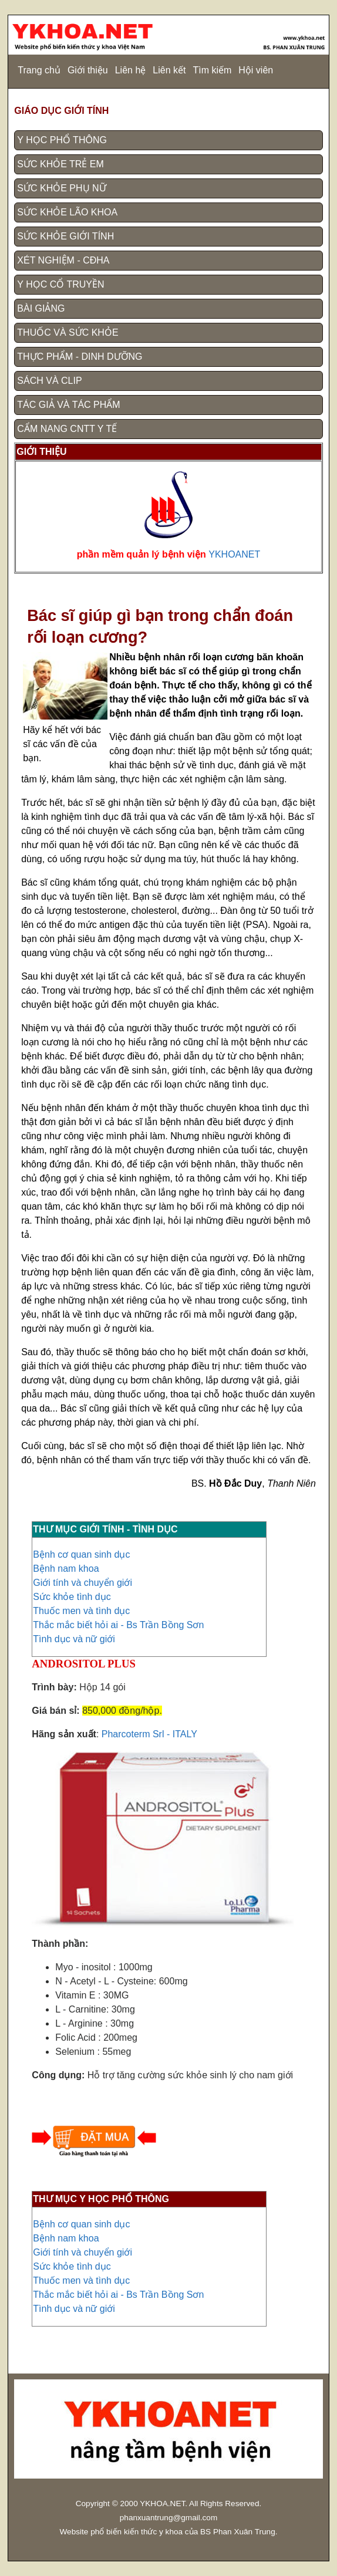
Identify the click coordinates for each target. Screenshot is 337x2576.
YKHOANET (234, 554)
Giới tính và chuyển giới (82, 1583)
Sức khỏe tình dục (71, 1597)
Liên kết (169, 70)
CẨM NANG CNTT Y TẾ (67, 429)
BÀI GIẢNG (41, 308)
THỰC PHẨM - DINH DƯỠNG (79, 357)
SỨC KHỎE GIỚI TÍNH (65, 236)
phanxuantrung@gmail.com (168, 2517)
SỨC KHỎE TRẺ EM (60, 164)
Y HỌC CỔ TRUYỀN (60, 284)
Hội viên (255, 70)
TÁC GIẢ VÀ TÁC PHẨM (68, 405)
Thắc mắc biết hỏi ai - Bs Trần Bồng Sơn (118, 1625)
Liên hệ (130, 70)
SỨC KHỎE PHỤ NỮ (61, 188)
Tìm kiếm (212, 70)
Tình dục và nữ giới (74, 1639)
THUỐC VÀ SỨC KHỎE (67, 332)
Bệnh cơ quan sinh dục (81, 1554)
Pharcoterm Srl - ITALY (149, 1734)
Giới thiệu (88, 70)
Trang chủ (39, 70)
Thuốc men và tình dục (81, 1611)
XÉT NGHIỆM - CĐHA (63, 260)
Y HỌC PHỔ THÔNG (62, 140)
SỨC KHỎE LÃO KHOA (67, 212)
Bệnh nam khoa (66, 1569)
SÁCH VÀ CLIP (49, 381)
